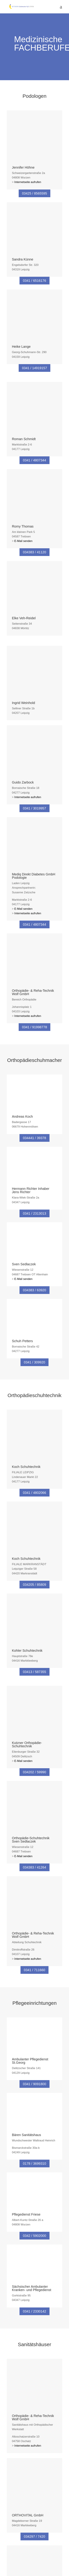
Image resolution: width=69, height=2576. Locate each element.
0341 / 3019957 (34, 687)
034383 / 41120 (34, 476)
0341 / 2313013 (34, 1062)
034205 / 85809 (34, 1403)
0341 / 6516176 (34, 250)
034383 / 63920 (34, 1139)
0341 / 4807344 (34, 400)
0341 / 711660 (34, 1728)
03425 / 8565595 (34, 178)
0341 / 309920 (34, 1211)
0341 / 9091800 (34, 1842)
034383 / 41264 (34, 1640)
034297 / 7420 (34, 2264)
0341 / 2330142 (34, 2069)
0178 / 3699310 (34, 1921)
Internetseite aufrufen (27, 167)
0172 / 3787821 (34, 2336)
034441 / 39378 (34, 986)
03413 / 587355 (34, 1475)
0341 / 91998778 (34, 876)
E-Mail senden (23, 465)
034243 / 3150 (34, 2413)
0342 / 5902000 (34, 1993)
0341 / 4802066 (34, 1326)
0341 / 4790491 (34, 2495)
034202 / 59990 (34, 1560)
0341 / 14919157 (34, 322)
